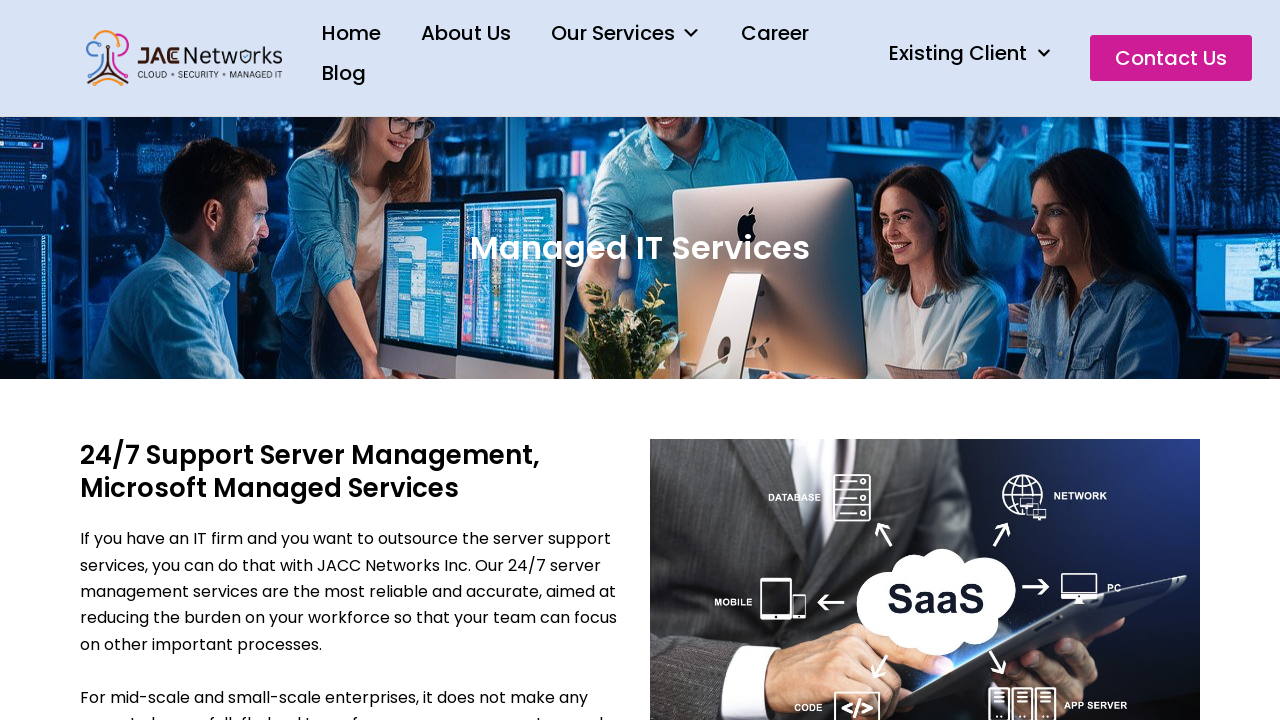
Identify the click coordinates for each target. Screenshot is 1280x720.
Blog (344, 73)
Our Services (626, 33)
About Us (466, 33)
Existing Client (970, 53)
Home (351, 33)
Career (775, 33)
